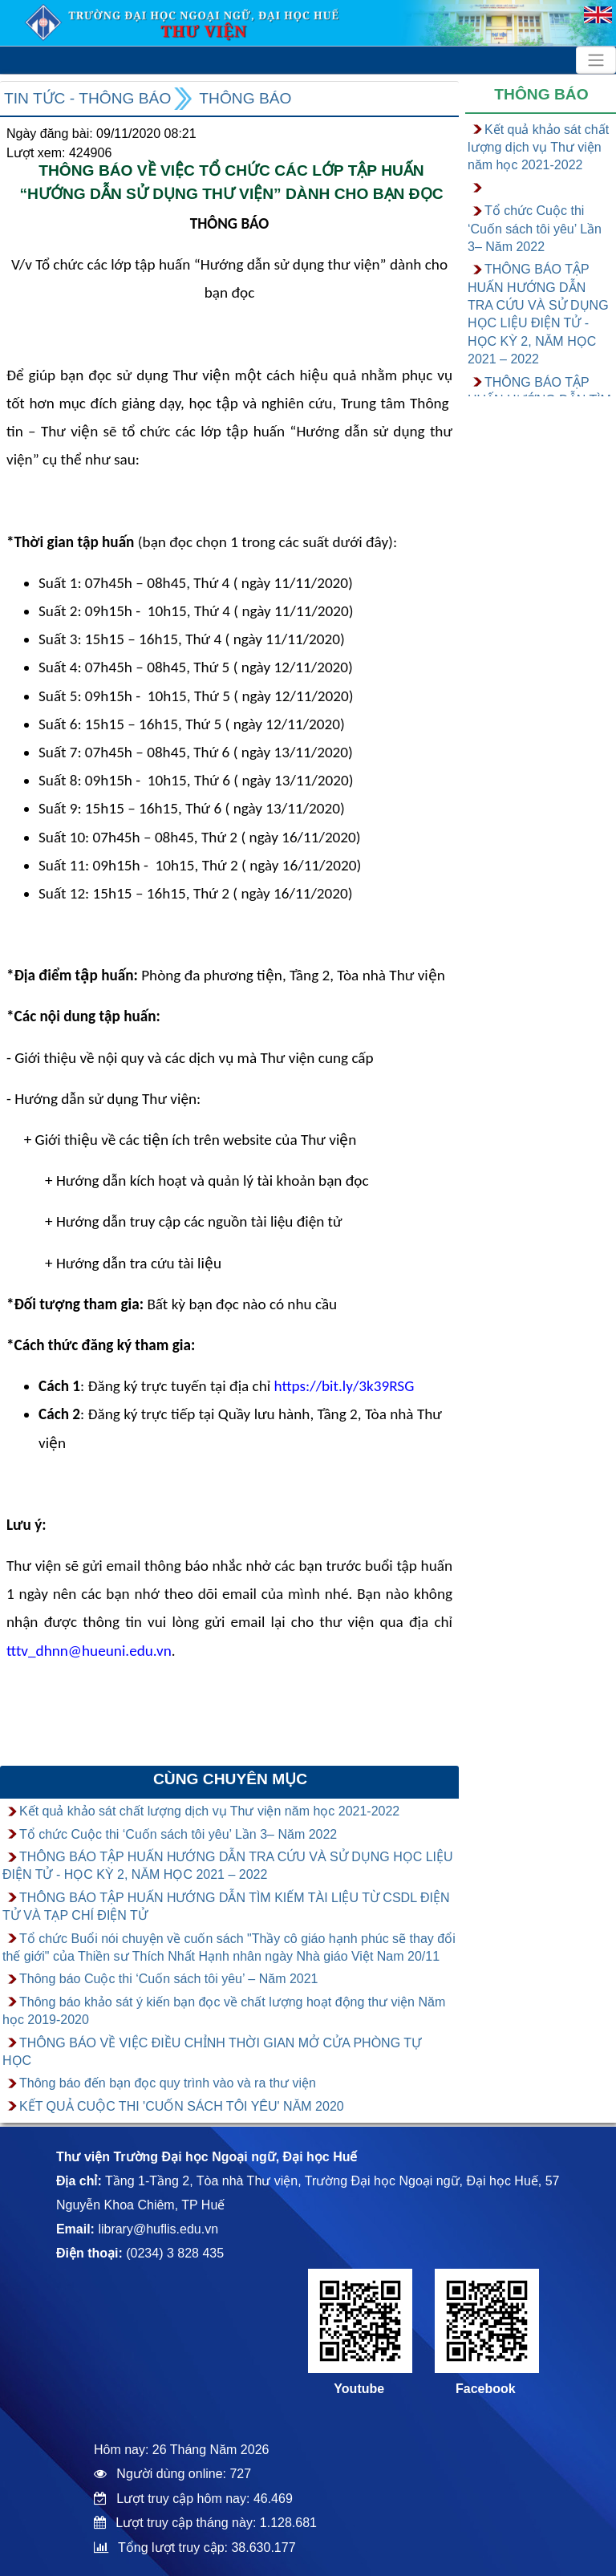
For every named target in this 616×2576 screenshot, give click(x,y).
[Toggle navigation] (596, 60)
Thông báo (245, 98)
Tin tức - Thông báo (87, 98)
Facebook (486, 2388)
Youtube (359, 2388)
